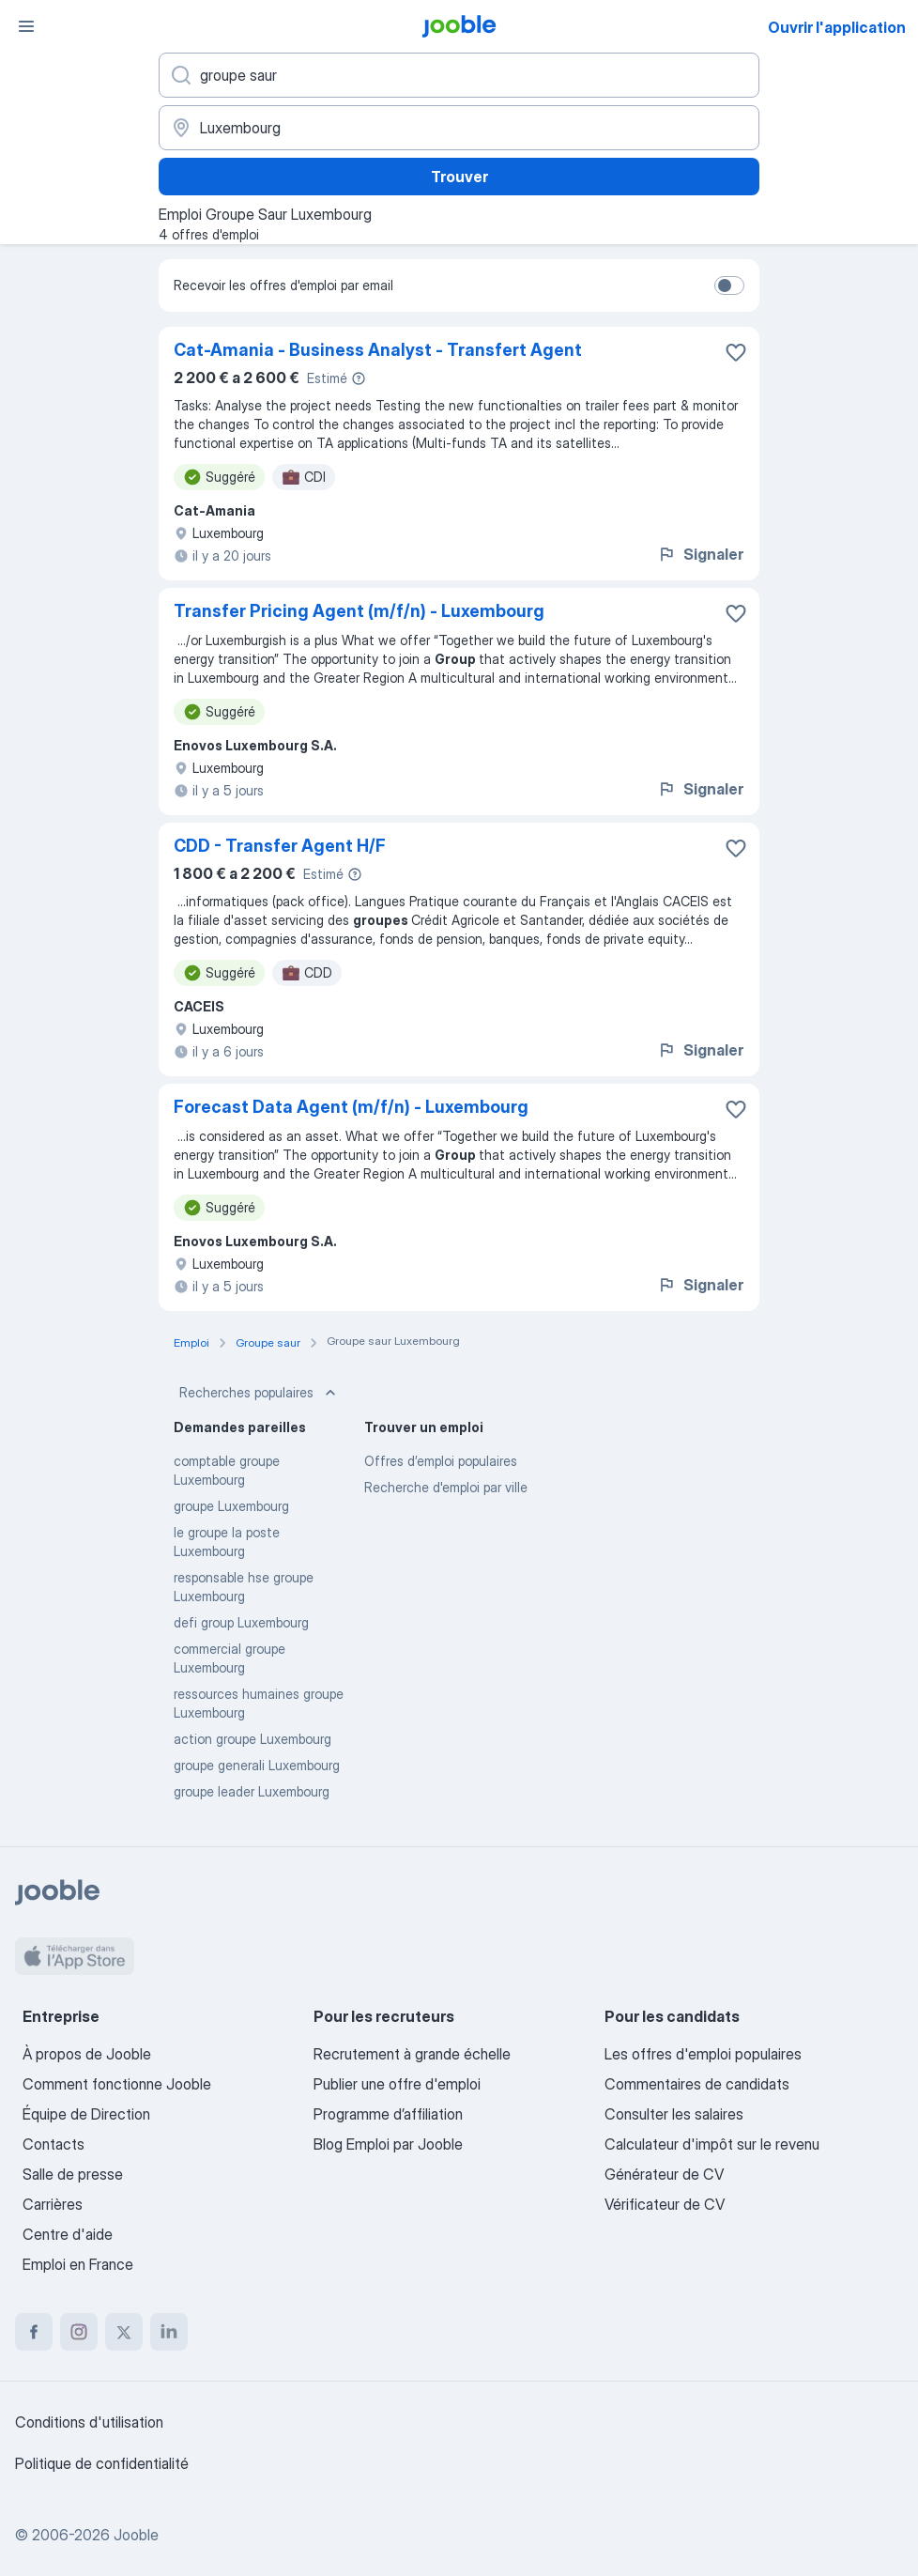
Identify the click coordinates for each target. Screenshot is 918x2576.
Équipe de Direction (86, 2114)
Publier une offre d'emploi (397, 2084)
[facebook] (34, 2332)
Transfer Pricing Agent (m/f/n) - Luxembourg (359, 611)
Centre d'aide (68, 2234)
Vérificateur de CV (664, 2204)
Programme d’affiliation (388, 2114)
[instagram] (79, 2332)
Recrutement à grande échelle (412, 2053)
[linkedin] (169, 2332)
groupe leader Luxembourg (251, 1791)
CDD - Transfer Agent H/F (280, 846)
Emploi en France (78, 2264)
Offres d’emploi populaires (440, 1461)
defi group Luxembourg (241, 1622)
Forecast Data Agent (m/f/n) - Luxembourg (351, 1107)
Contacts (53, 2144)
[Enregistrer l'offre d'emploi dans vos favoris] (735, 352)
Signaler (700, 554)
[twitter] (124, 2332)
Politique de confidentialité (102, 2463)
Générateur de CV (664, 2174)
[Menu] (26, 26)
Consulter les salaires (673, 2114)
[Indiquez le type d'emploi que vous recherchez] (459, 75)
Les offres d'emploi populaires (703, 2053)
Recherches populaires (259, 1392)
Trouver (459, 176)
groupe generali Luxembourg (257, 1765)
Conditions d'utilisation (89, 2422)
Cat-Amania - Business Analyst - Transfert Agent (378, 350)
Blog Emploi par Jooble (388, 2144)
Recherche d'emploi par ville (446, 1487)
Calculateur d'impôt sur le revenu (711, 2144)
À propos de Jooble (87, 2053)
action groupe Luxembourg (252, 1739)
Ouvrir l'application (837, 27)
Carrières (53, 2204)
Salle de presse (73, 2174)
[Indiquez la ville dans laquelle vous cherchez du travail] (459, 127)
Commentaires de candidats (696, 2084)
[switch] (729, 285)
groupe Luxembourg (231, 1506)
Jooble (136, 2534)
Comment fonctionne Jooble (117, 2084)
